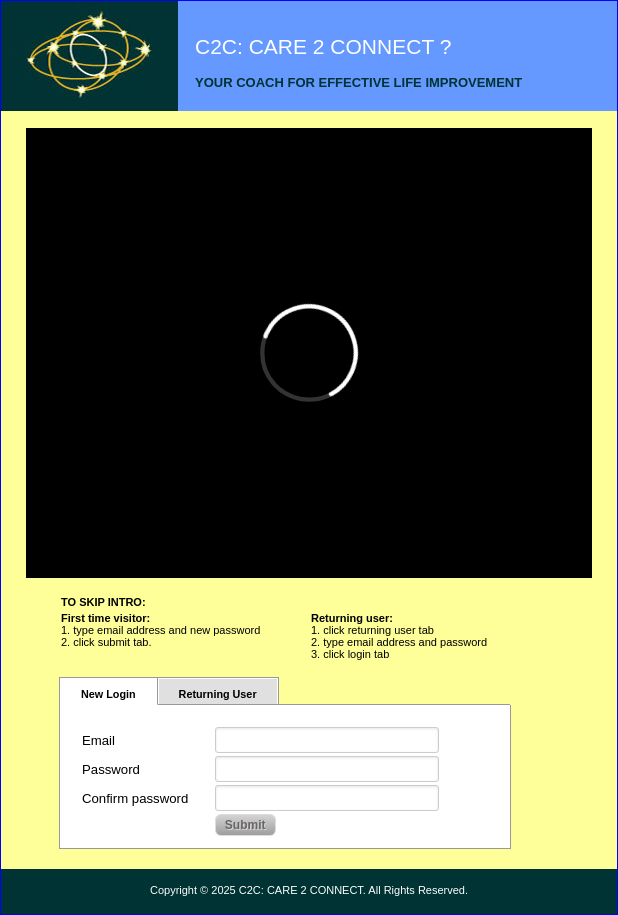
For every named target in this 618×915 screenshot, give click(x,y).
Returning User (218, 694)
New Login (108, 694)
